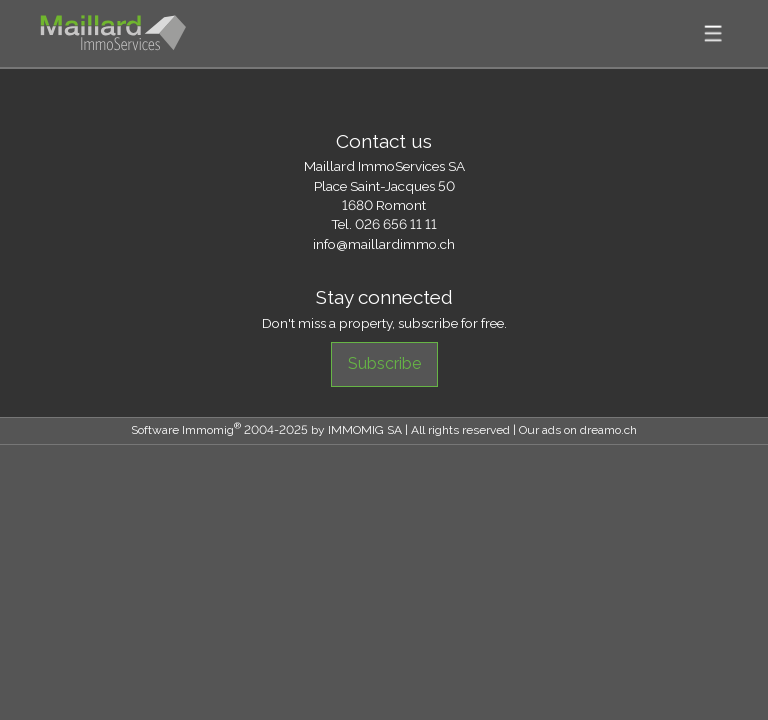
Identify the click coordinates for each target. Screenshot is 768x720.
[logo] (113, 33)
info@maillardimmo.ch (384, 244)
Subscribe (384, 363)
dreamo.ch (608, 430)
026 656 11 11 (396, 224)
